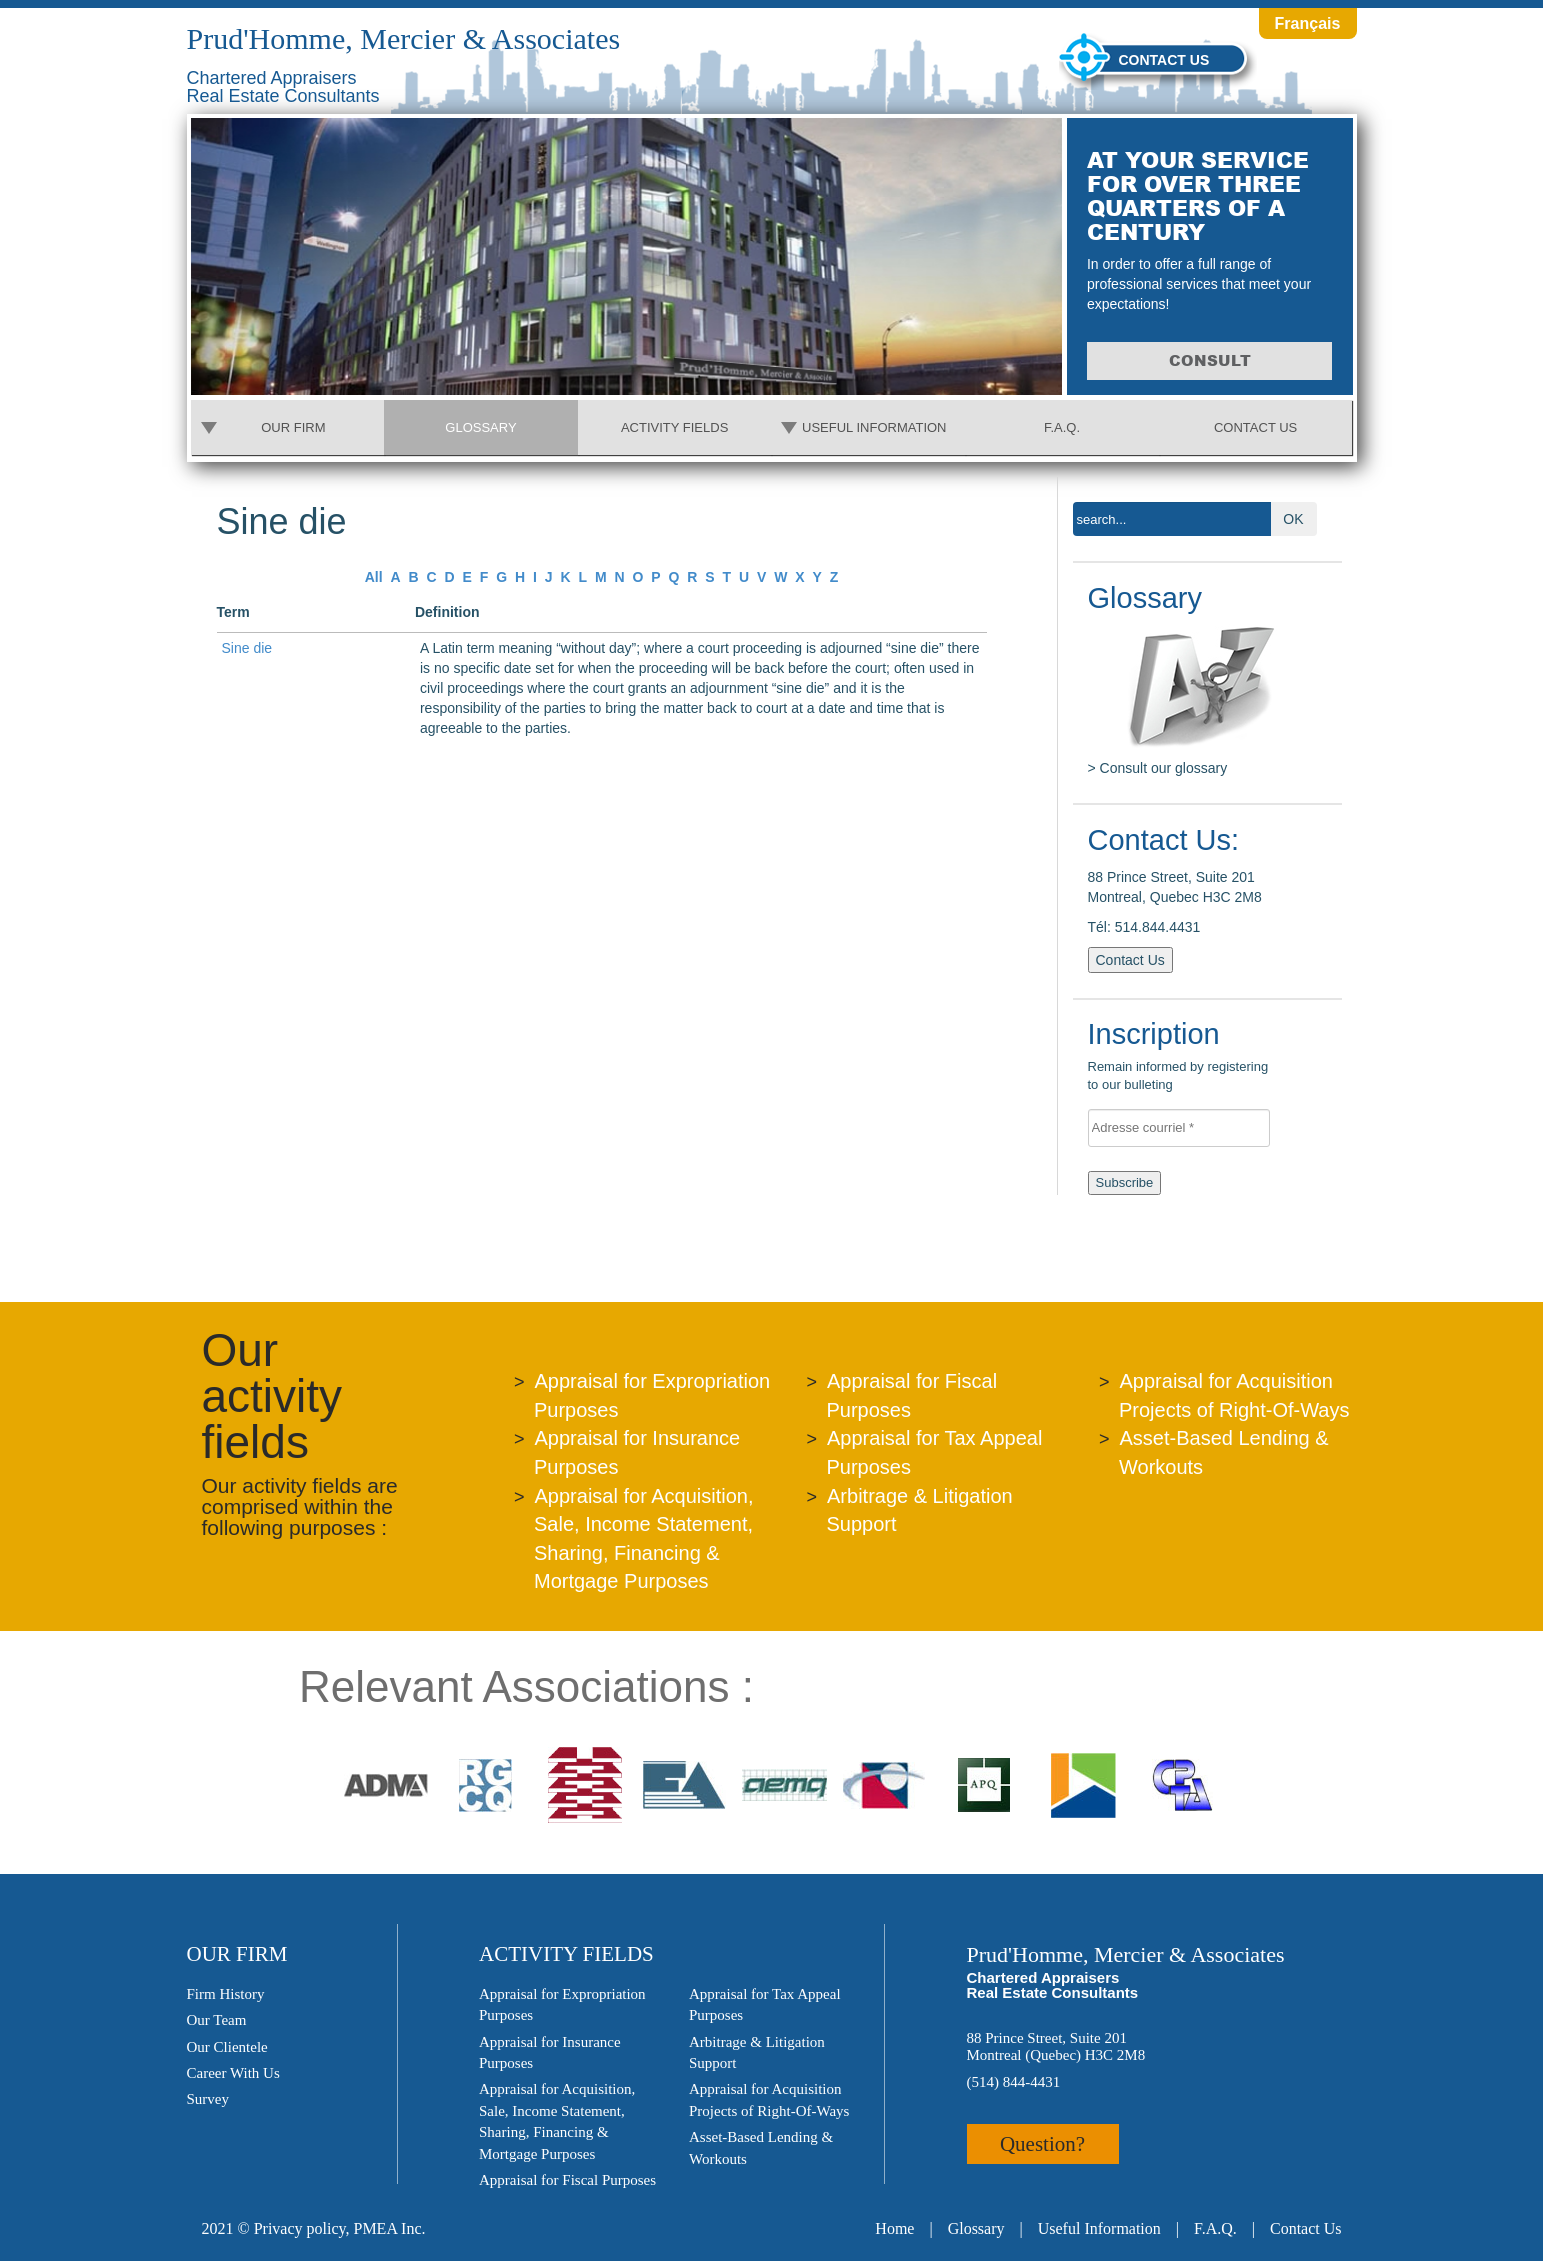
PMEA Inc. (389, 2228)
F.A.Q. (1062, 427)
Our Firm (293, 427)
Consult (1210, 360)
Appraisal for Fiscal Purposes (567, 2180)
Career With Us (233, 2073)
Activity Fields (674, 427)
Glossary (480, 427)
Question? (1042, 2144)
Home (894, 2228)
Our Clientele (227, 2047)
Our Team (217, 2020)
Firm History (226, 1994)
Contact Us (1255, 427)
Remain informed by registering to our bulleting (1185, 1058)
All (374, 577)
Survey (208, 2099)
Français (1308, 23)
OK (1293, 519)
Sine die (247, 648)
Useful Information (874, 427)
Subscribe (1125, 1182)
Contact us (1164, 60)
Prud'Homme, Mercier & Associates (404, 38)
